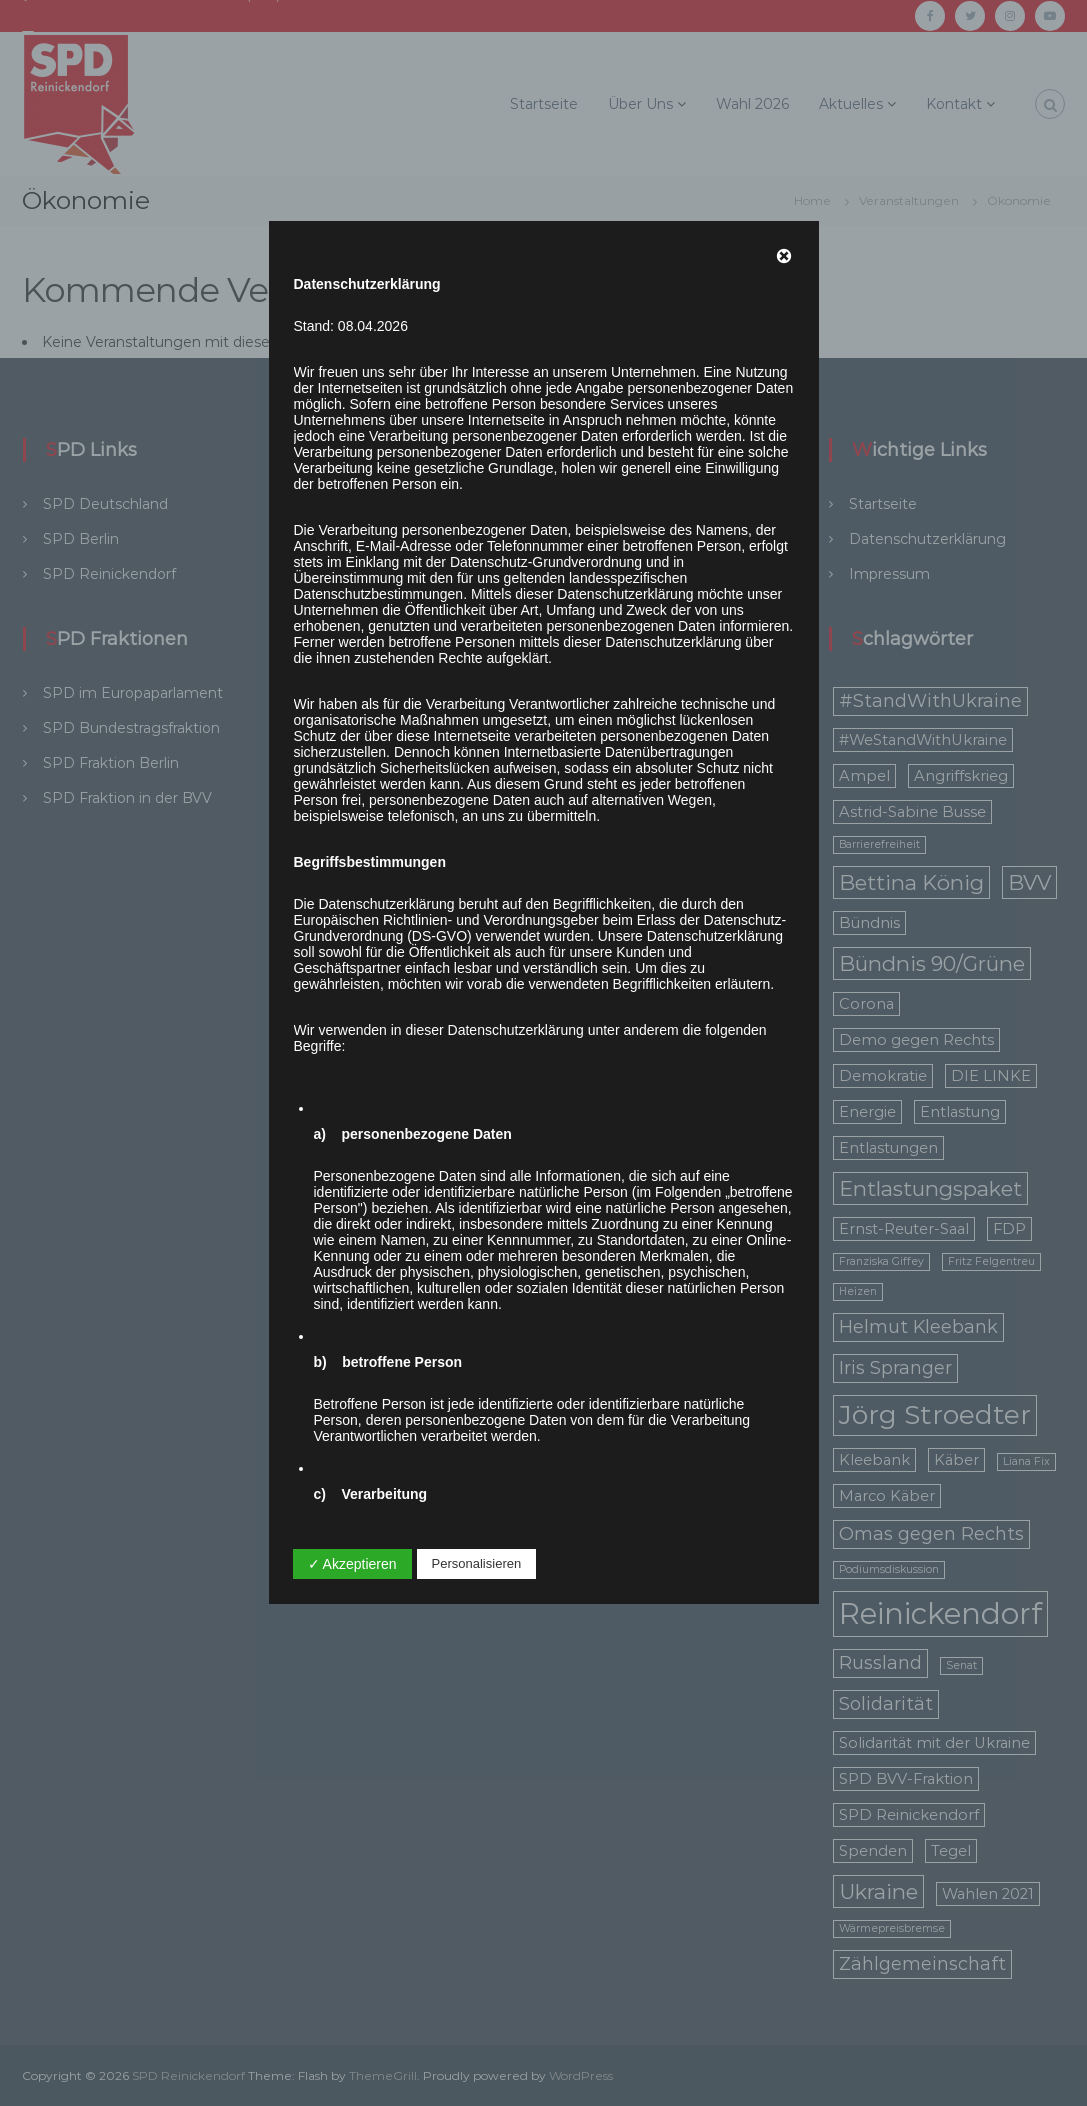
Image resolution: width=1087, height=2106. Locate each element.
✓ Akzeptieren (352, 1564)
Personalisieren (477, 1563)
